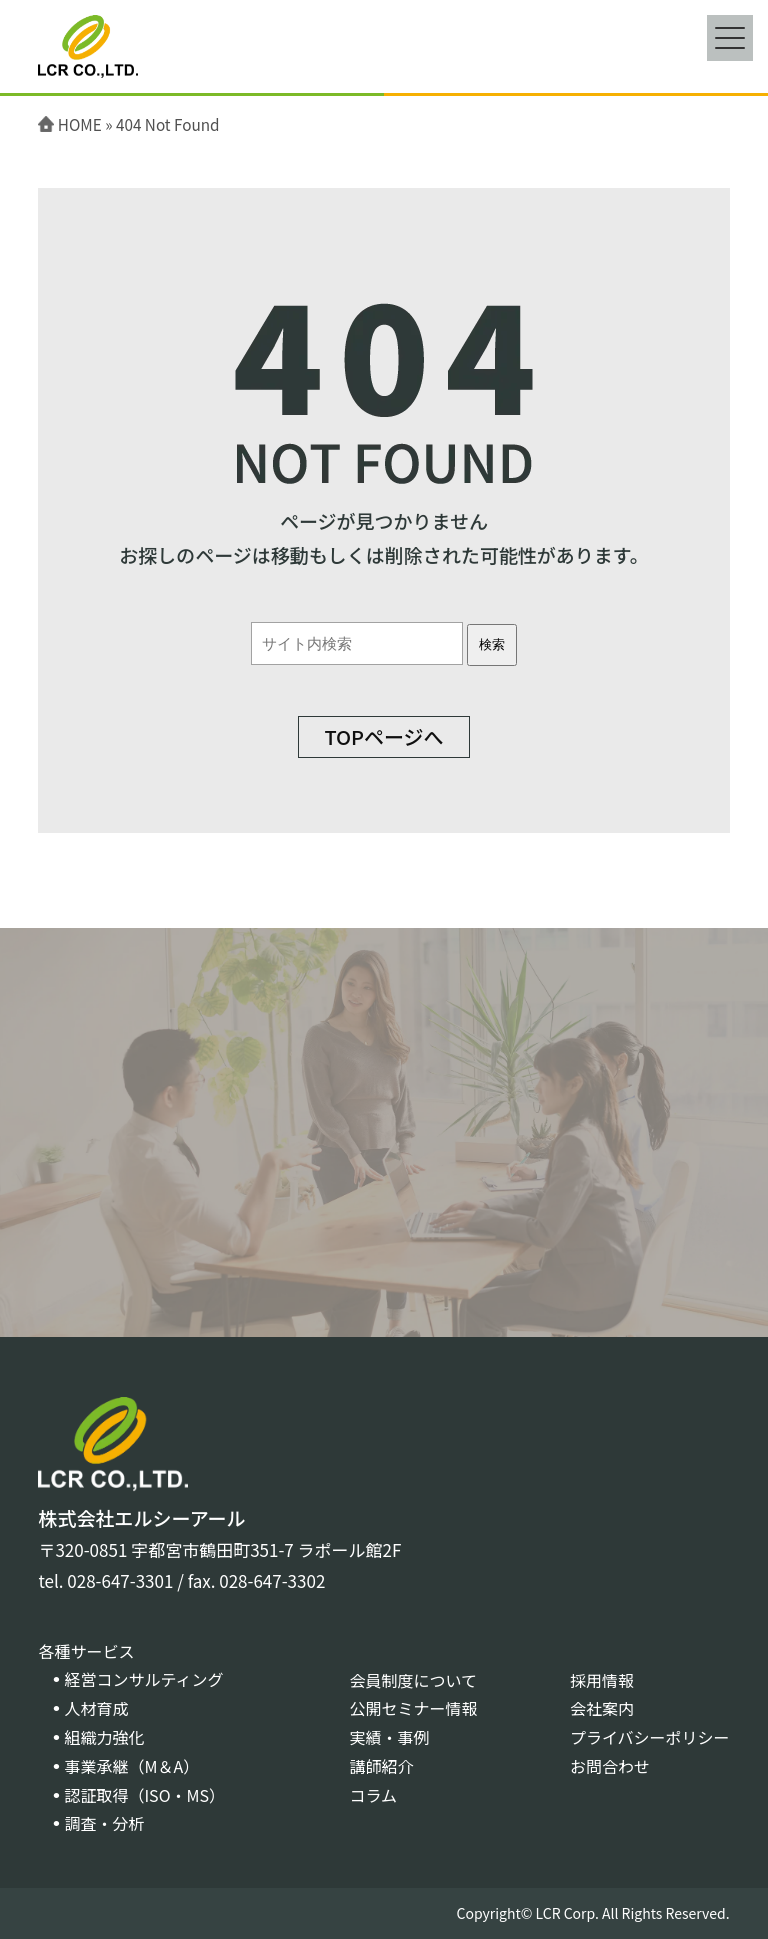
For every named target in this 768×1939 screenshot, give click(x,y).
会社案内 (602, 1708)
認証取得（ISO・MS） (144, 1795)
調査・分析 (104, 1823)
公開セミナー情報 (413, 1708)
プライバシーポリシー (650, 1737)
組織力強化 (104, 1737)
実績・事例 (389, 1737)
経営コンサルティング (143, 1679)
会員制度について (413, 1680)
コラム (373, 1795)
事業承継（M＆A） (131, 1766)
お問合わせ (610, 1766)
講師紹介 (381, 1766)
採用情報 (602, 1680)
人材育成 (96, 1708)
